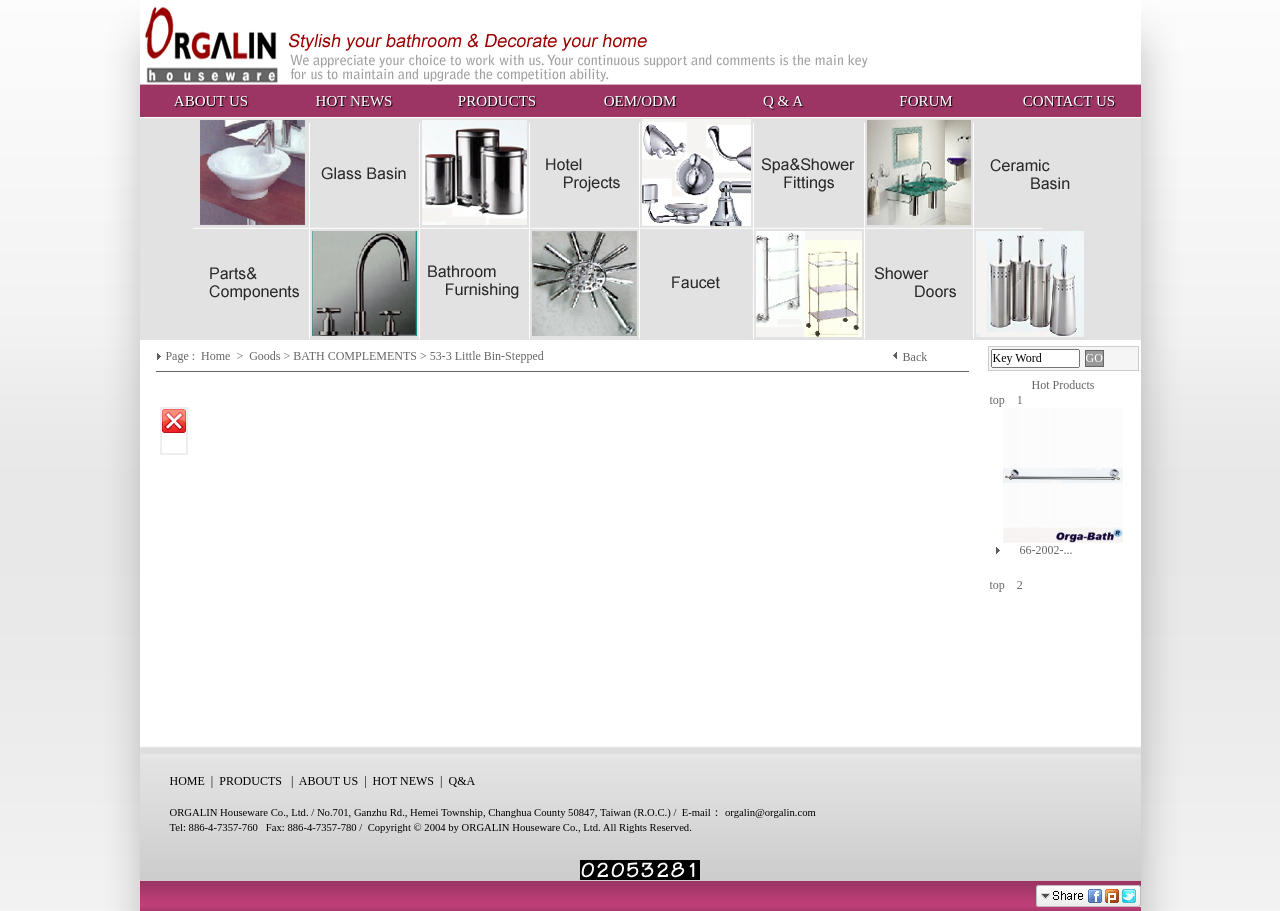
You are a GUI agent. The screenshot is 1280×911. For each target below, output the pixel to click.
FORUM (925, 101)
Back (915, 357)
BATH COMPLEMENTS (355, 356)
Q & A (783, 101)
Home (217, 356)
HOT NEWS (354, 101)
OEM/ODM (640, 101)
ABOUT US (211, 101)
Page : (181, 356)
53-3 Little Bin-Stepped (487, 356)
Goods (266, 356)
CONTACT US (1069, 101)
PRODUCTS (497, 101)
